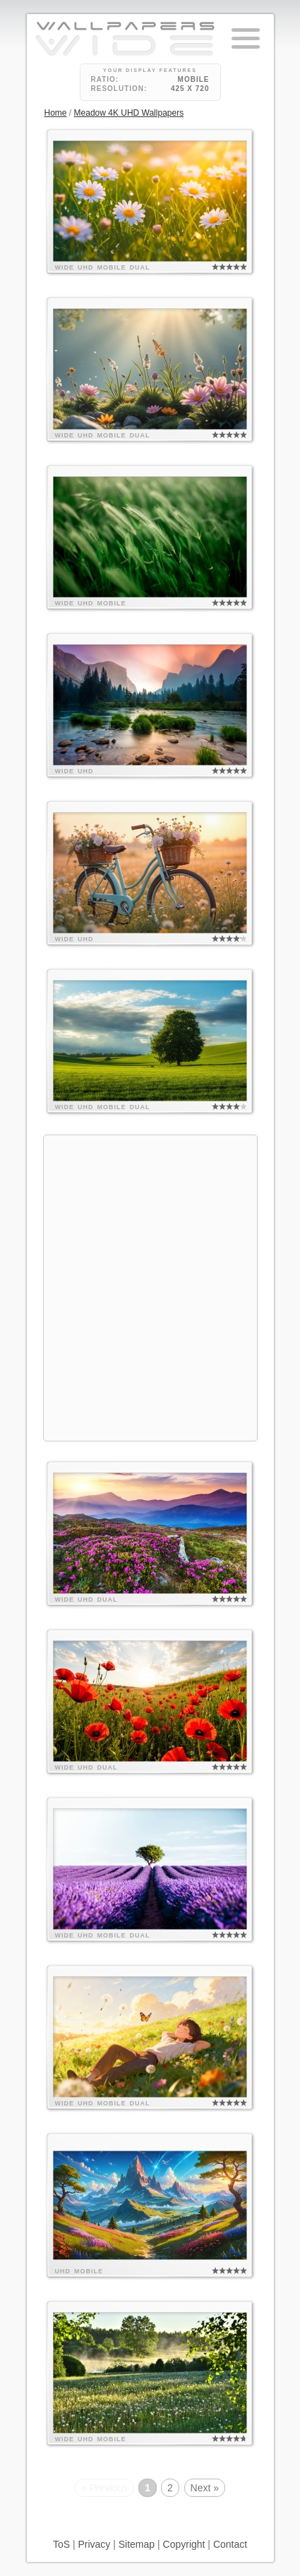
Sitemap (137, 2544)
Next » (205, 2487)
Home (55, 113)
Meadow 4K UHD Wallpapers (129, 113)
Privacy (94, 2544)
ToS (61, 2544)
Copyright (184, 2544)
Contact (230, 2544)
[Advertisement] (150, 1286)
